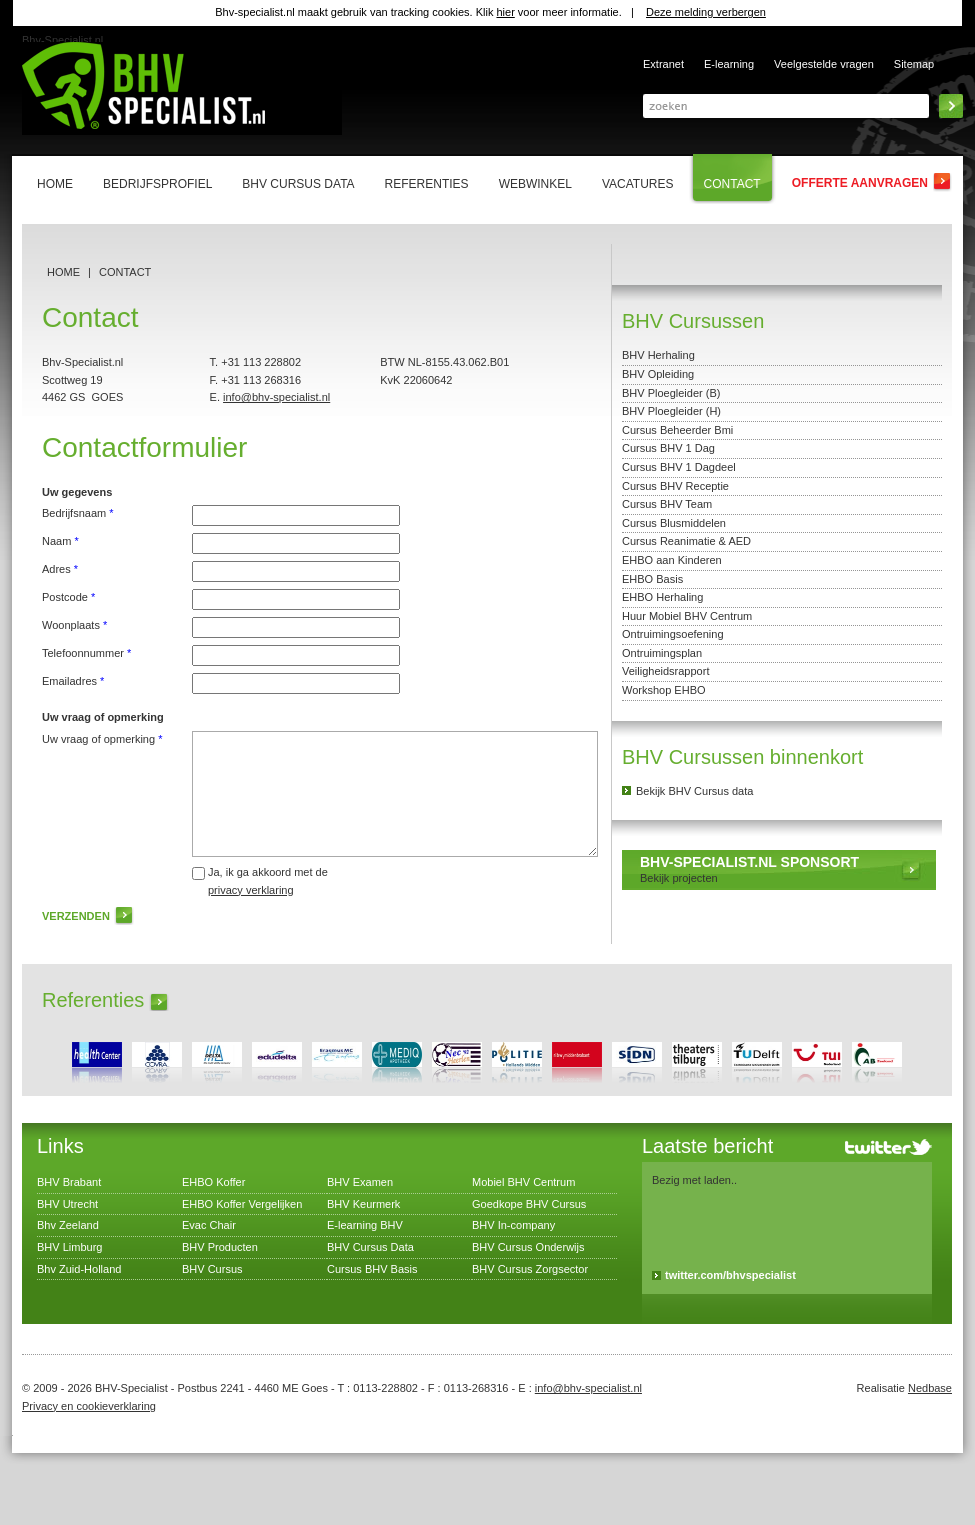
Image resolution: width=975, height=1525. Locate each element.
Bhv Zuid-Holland (79, 1269)
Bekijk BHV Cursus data (694, 791)
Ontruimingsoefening (673, 634)
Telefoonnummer (86, 653)
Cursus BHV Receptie (675, 486)
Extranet (663, 64)
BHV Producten (220, 1247)
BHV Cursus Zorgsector (530, 1269)
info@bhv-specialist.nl (276, 397)
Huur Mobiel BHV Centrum (687, 616)
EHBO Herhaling (662, 597)
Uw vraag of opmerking (102, 739)
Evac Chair (209, 1225)
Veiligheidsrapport (665, 671)
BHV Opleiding (658, 374)
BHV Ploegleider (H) (671, 411)
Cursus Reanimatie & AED (686, 541)
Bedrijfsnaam (78, 513)
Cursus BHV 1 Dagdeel (679, 467)
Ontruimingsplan (662, 653)
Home (63, 272)
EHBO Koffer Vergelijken (242, 1204)
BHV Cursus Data (370, 1247)
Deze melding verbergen (706, 12)
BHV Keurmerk (363, 1204)
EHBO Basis (652, 579)
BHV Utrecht (67, 1204)
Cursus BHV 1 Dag (668, 448)
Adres (60, 569)
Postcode (68, 597)
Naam (60, 541)
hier (505, 12)
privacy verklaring (251, 890)
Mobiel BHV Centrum (523, 1182)
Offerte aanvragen (860, 183)
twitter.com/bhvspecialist (730, 1275)
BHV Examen (360, 1182)
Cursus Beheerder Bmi (677, 430)
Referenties (93, 1000)
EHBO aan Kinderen (672, 560)
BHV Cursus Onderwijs (528, 1247)
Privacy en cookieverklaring (89, 1406)
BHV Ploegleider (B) (671, 393)
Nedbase (930, 1388)
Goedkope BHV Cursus (529, 1204)
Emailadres (73, 681)
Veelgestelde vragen (824, 64)
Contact (125, 272)
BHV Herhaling (658, 355)
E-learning (729, 64)
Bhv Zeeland (68, 1225)
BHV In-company (513, 1225)
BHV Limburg (69, 1247)
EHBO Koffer (213, 1182)
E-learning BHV (365, 1225)
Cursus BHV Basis (372, 1269)
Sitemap (914, 64)
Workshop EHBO (664, 690)
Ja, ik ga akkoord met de (268, 881)
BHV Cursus (212, 1269)
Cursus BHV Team (667, 504)
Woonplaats (74, 625)
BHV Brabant (69, 1182)
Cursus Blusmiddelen (674, 523)
